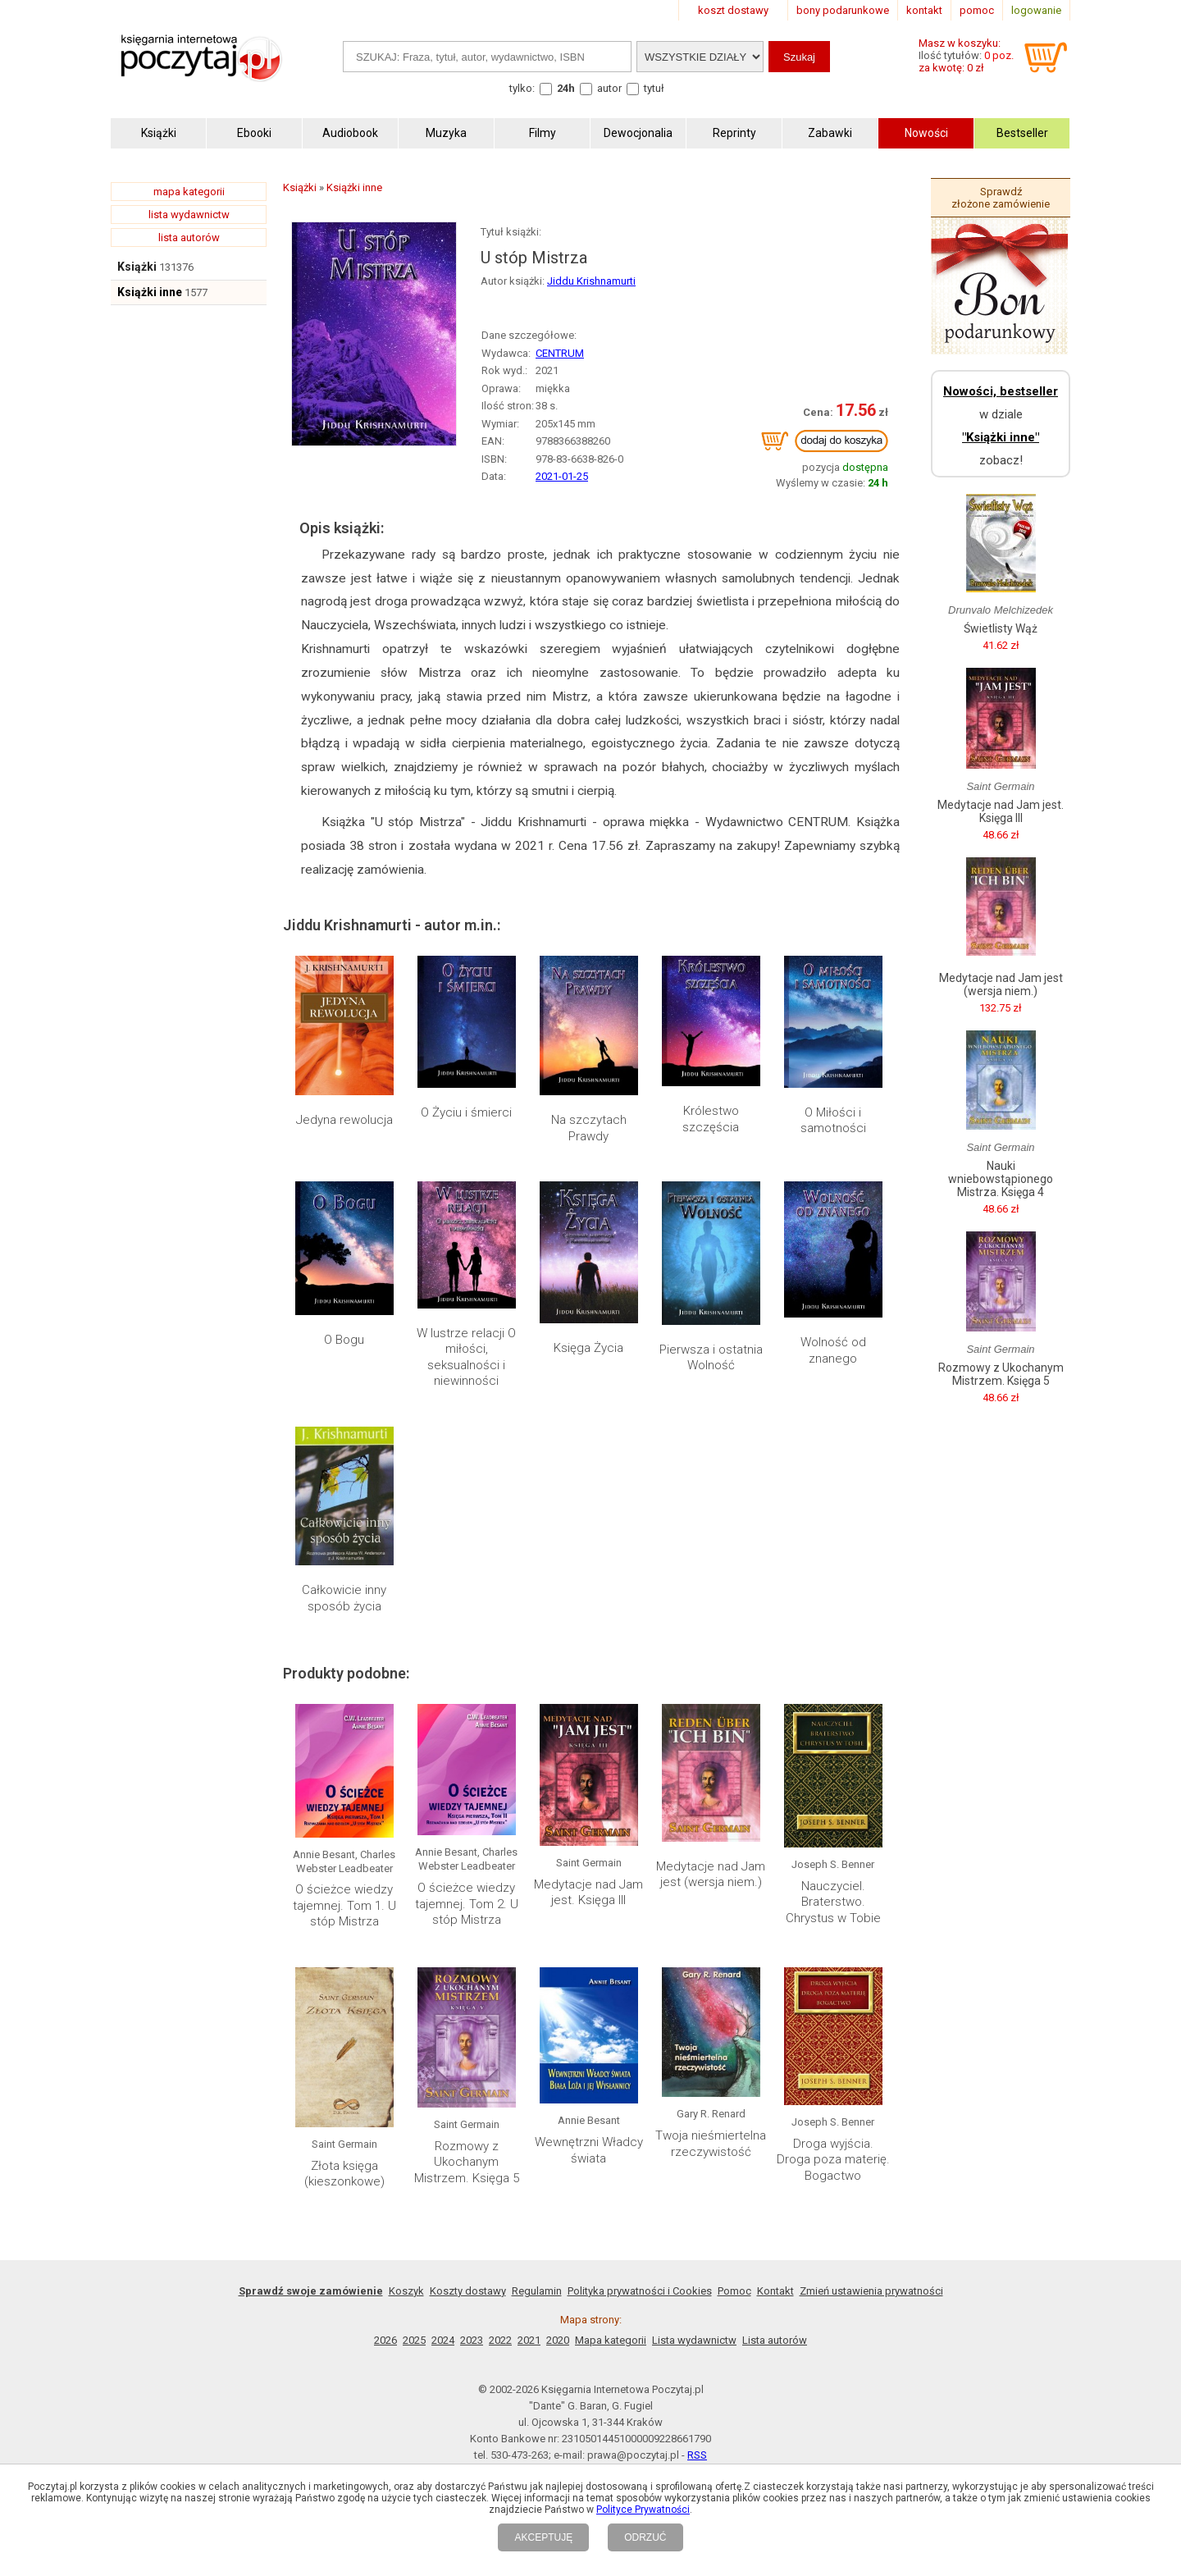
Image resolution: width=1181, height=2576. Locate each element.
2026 (385, 2340)
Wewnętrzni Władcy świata (589, 2150)
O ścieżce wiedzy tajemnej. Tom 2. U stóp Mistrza (466, 1903)
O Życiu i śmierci (466, 1112)
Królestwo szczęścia (710, 1119)
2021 (529, 2340)
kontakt (924, 10)
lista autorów (189, 237)
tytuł (654, 88)
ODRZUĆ (645, 2537)
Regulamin (537, 2291)
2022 (500, 2340)
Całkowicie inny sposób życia (344, 1598)
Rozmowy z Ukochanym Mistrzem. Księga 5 (466, 2162)
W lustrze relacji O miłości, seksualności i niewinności (466, 1357)
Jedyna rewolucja (344, 1119)
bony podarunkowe (842, 10)
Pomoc (734, 2291)
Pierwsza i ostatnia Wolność (711, 1357)
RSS (697, 2455)
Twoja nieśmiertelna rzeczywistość (710, 2143)
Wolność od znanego (833, 1350)
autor (609, 88)
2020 (557, 2340)
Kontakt (775, 2291)
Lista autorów (774, 2340)
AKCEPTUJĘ (543, 2537)
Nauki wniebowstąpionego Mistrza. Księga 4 (1000, 1179)
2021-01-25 (562, 476)
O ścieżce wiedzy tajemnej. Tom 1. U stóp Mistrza (344, 1905)
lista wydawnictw (189, 214)
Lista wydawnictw (694, 2340)
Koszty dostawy (468, 2291)
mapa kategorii (189, 191)
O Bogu (344, 1339)
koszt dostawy (733, 10)
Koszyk (406, 2291)
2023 (471, 2340)
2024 (442, 2340)
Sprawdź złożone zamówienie (1000, 197)
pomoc (977, 10)
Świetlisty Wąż (1000, 628)
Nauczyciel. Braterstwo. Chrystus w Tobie (833, 1902)
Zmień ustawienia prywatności (871, 2291)
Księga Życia (588, 1348)
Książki (137, 266)
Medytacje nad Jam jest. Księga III (588, 1892)
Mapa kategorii (610, 2340)
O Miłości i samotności (833, 1120)
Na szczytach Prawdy (589, 1128)
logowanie (1036, 10)
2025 (414, 2340)
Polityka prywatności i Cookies (640, 2291)
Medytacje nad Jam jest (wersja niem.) (710, 1874)
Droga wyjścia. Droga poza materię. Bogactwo (833, 2159)
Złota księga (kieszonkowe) (344, 2174)
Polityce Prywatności (643, 2509)
